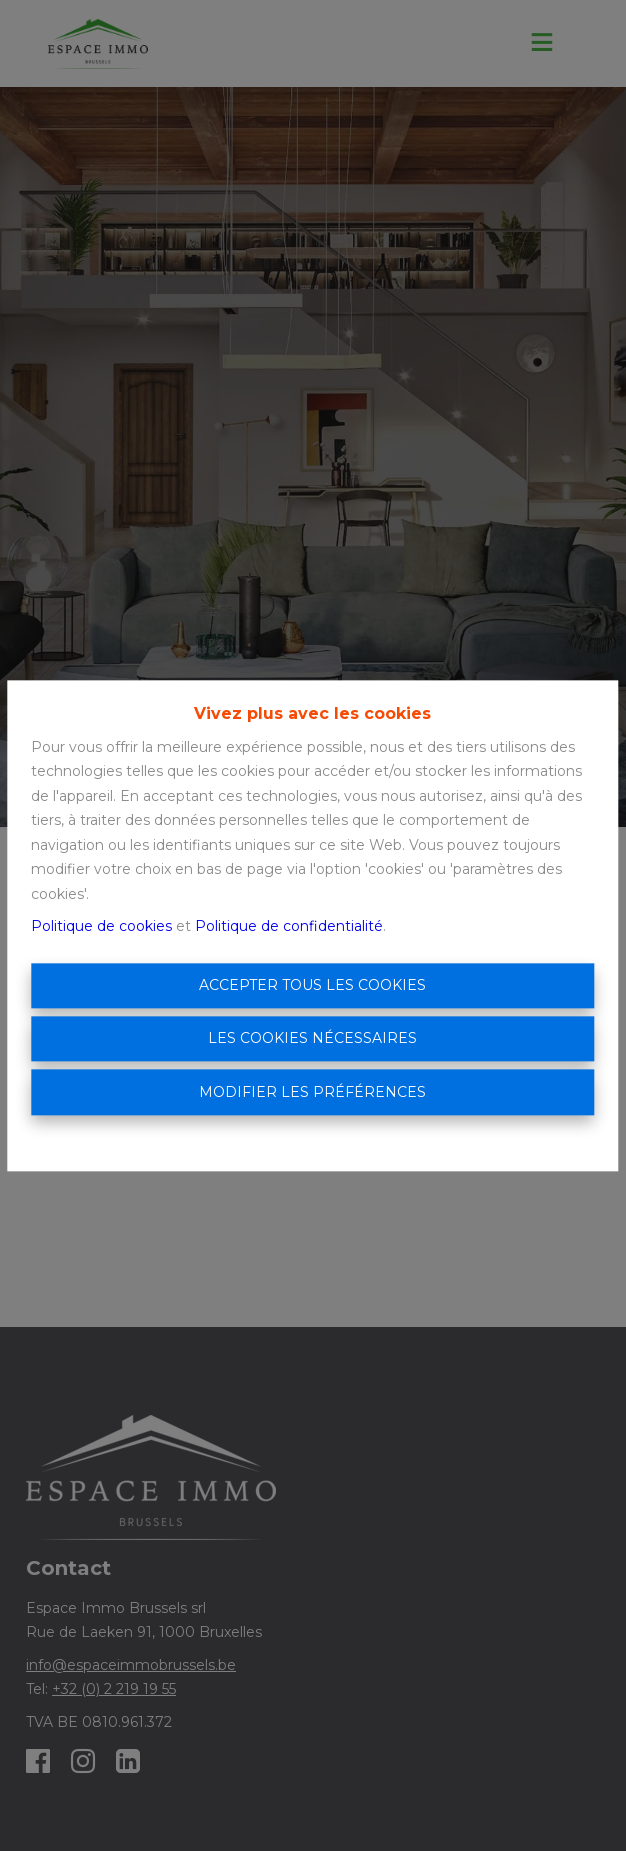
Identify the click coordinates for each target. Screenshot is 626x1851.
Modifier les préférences (312, 1092)
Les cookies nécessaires (312, 1039)
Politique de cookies (101, 927)
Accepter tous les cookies (312, 985)
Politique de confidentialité (289, 927)
